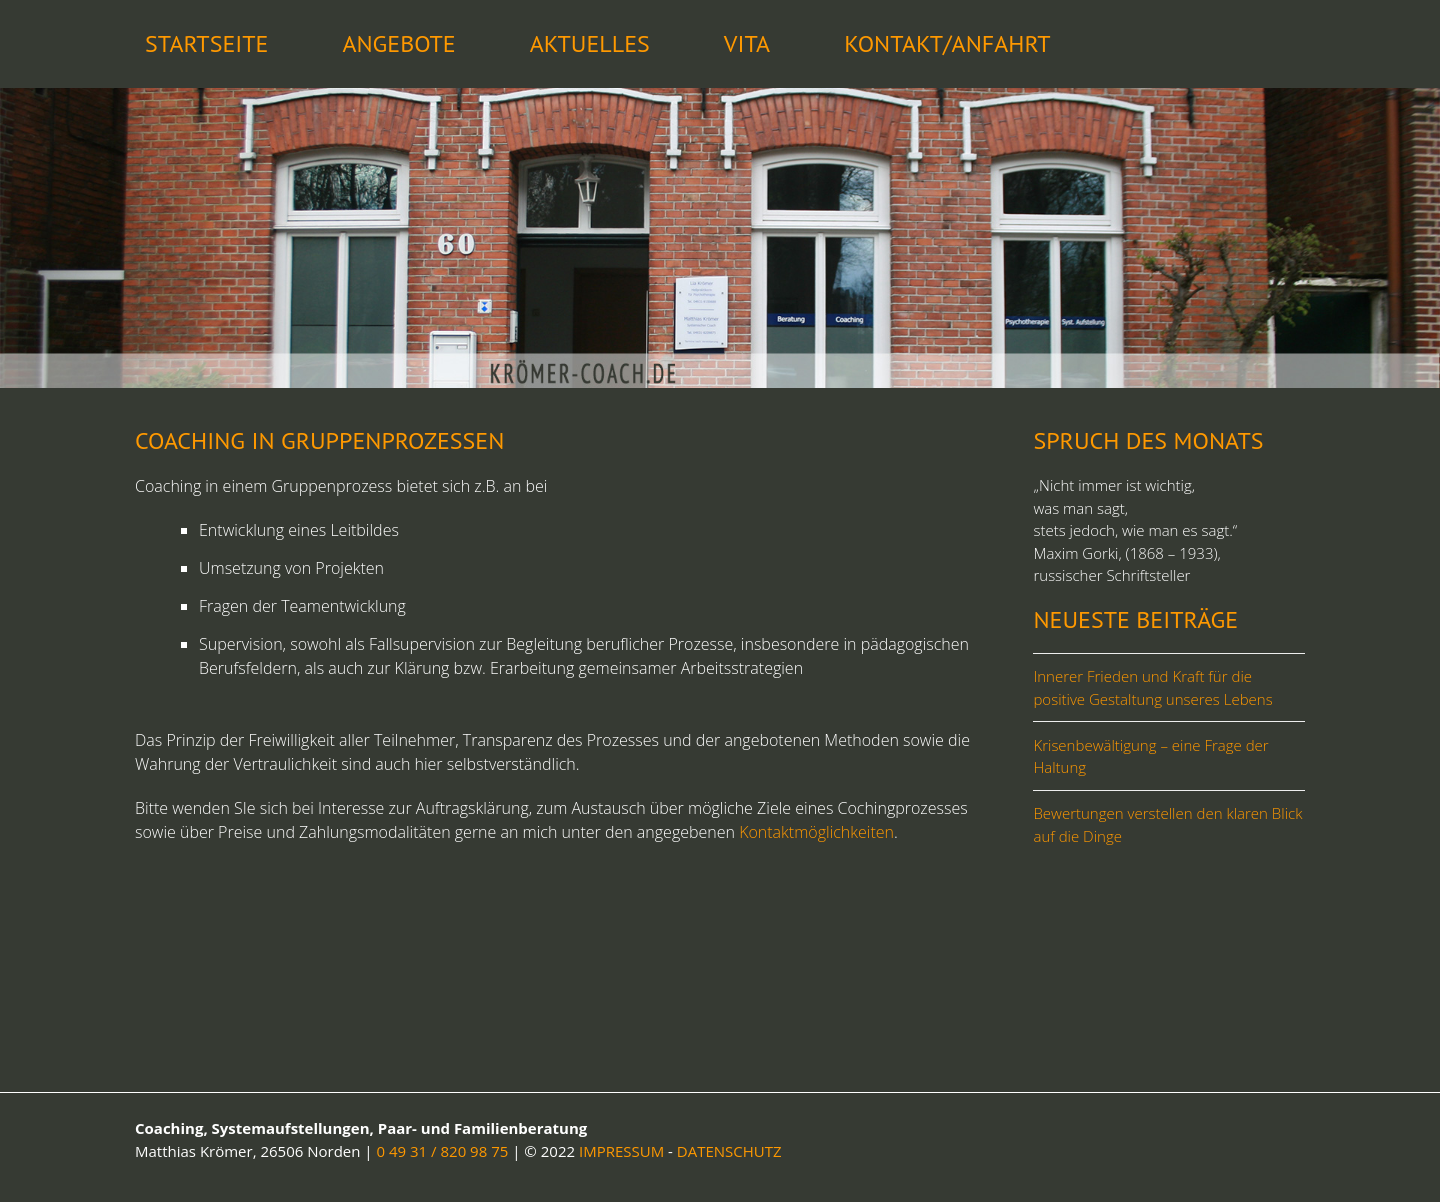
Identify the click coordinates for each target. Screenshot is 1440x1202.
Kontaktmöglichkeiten (816, 832)
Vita (747, 43)
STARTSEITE (206, 43)
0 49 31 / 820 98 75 (443, 1151)
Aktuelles (590, 43)
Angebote (398, 43)
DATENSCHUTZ (729, 1151)
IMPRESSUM (621, 1151)
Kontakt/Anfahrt (947, 43)
